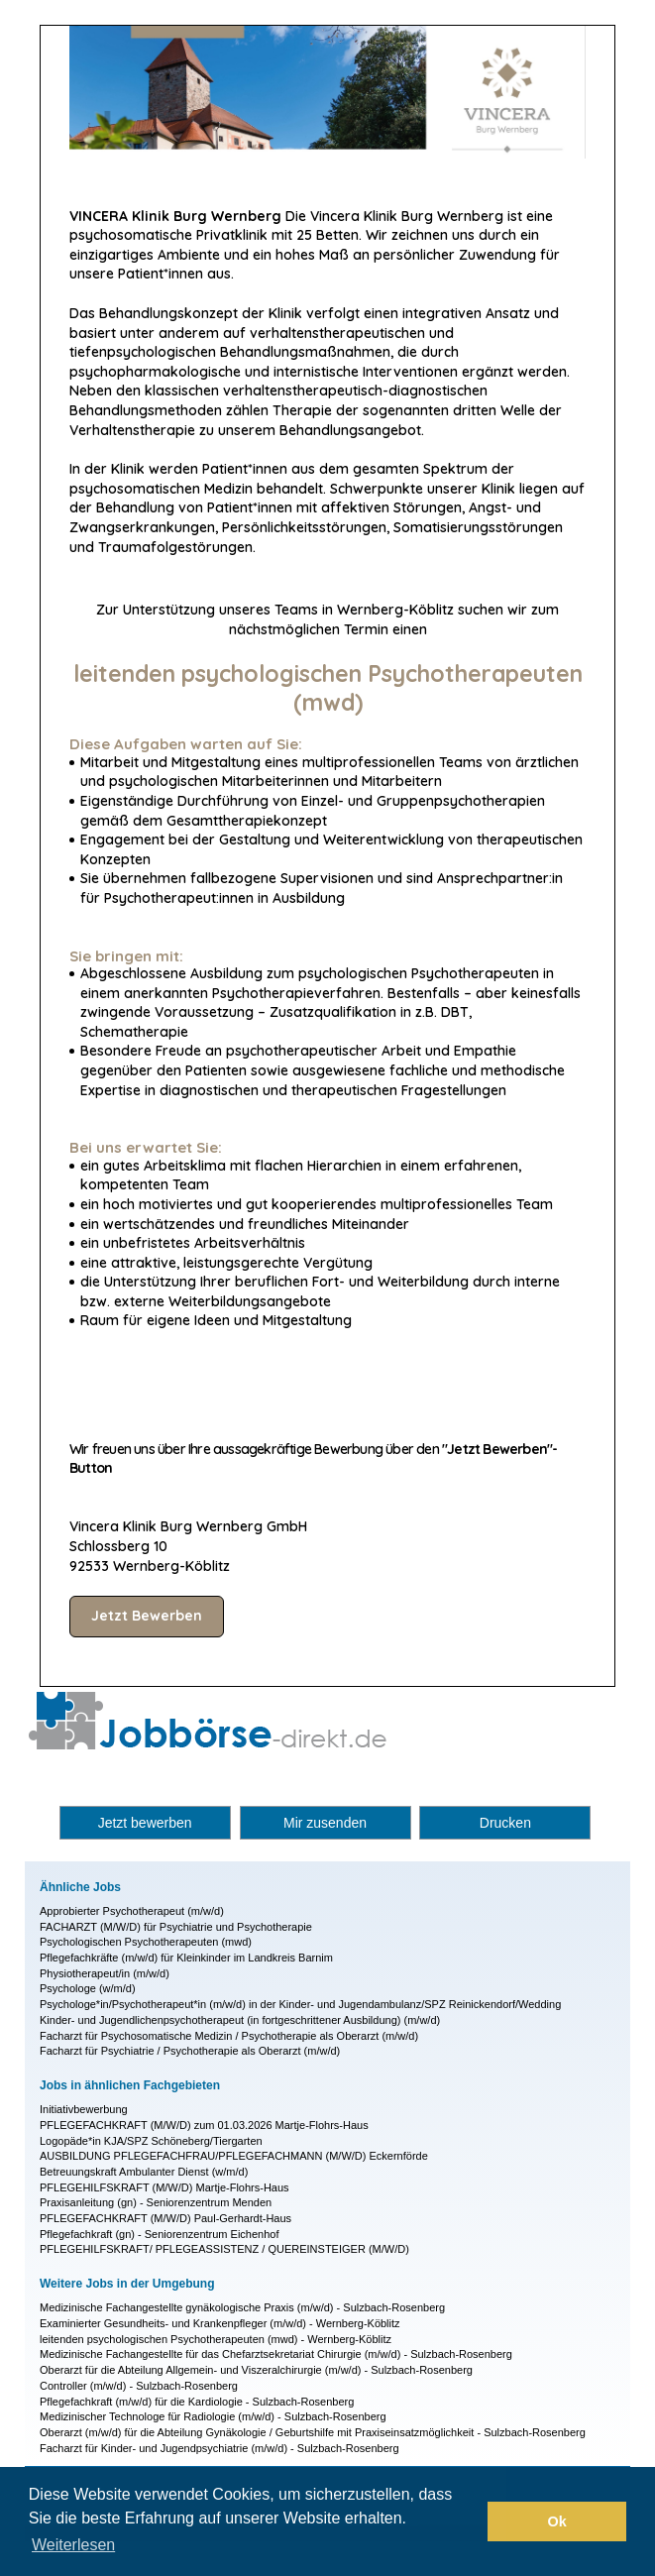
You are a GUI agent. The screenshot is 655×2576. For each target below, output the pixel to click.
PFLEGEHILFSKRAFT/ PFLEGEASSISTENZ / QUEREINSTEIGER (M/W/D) (224, 2249)
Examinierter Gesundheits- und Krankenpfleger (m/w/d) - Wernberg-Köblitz (220, 2323)
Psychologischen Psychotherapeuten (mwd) (146, 1942)
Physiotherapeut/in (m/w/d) (104, 1973)
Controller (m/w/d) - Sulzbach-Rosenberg (139, 2386)
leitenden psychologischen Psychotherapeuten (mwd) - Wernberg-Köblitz (215, 2339)
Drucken (505, 1823)
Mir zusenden (325, 1823)
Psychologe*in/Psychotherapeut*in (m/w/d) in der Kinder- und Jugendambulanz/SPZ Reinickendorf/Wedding (300, 2004)
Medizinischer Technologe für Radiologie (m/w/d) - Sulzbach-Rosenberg (213, 2416)
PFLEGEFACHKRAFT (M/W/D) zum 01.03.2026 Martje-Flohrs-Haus (204, 2125)
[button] (467, 2521)
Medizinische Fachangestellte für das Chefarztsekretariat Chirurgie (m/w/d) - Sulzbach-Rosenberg (276, 2354)
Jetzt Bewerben (146, 1615)
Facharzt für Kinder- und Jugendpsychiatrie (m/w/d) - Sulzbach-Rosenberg (219, 2448)
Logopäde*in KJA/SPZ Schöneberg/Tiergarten (151, 2141)
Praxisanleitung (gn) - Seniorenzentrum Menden (156, 2202)
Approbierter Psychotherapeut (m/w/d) (132, 1911)
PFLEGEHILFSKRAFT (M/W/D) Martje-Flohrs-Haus (164, 2187)
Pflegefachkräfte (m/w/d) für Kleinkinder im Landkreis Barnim (186, 1957)
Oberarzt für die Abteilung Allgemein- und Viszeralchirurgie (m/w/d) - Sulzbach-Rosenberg (256, 2370)
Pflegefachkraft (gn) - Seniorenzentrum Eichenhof (159, 2234)
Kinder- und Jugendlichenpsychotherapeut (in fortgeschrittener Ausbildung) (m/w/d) (240, 2020)
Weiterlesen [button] (73, 2544)
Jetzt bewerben (145, 1823)
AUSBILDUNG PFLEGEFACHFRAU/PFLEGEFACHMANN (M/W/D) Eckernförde (234, 2156)
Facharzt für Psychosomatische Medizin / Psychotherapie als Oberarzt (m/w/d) (229, 2036)
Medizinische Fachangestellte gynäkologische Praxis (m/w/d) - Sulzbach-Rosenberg (242, 2307)
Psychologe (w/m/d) (88, 1988)
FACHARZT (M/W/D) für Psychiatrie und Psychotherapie (176, 1927)
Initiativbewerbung (84, 2109)
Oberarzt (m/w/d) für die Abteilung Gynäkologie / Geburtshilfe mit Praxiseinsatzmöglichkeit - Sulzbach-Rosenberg (313, 2432)
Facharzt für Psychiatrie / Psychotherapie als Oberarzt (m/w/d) (190, 2051)
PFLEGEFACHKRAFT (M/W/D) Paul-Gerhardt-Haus (165, 2218)
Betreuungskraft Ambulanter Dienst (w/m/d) (144, 2172)
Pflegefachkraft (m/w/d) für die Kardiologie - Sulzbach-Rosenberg (197, 2402)
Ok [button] (557, 2521)
